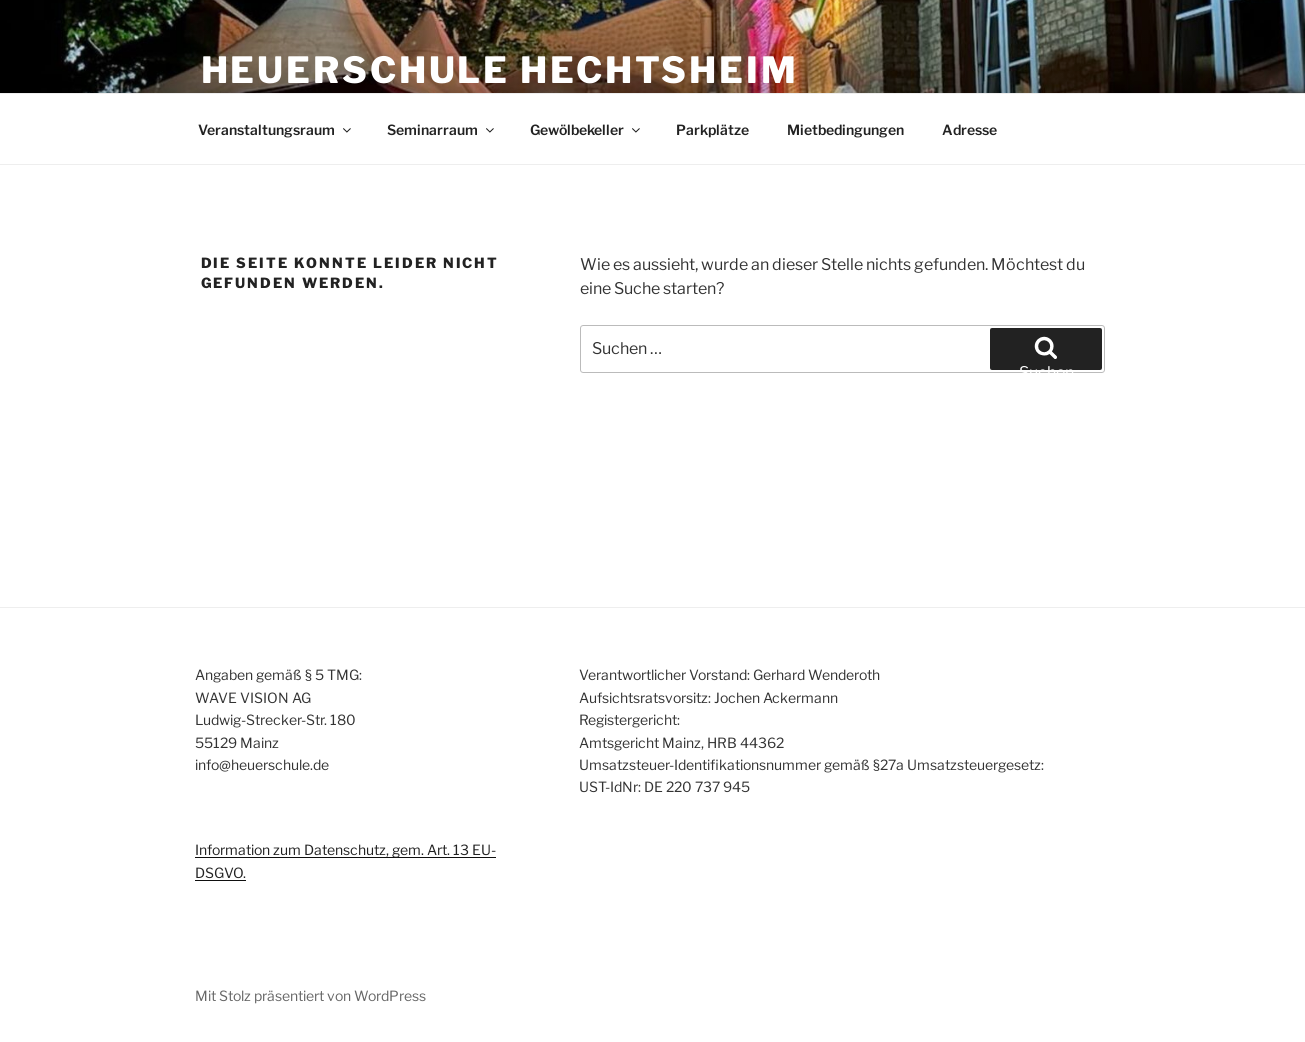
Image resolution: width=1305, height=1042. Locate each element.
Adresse (969, 129)
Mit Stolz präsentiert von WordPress (310, 995)
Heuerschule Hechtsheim (500, 70)
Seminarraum (442, 129)
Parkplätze (712, 129)
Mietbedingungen (845, 129)
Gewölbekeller (586, 129)
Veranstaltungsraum (276, 129)
